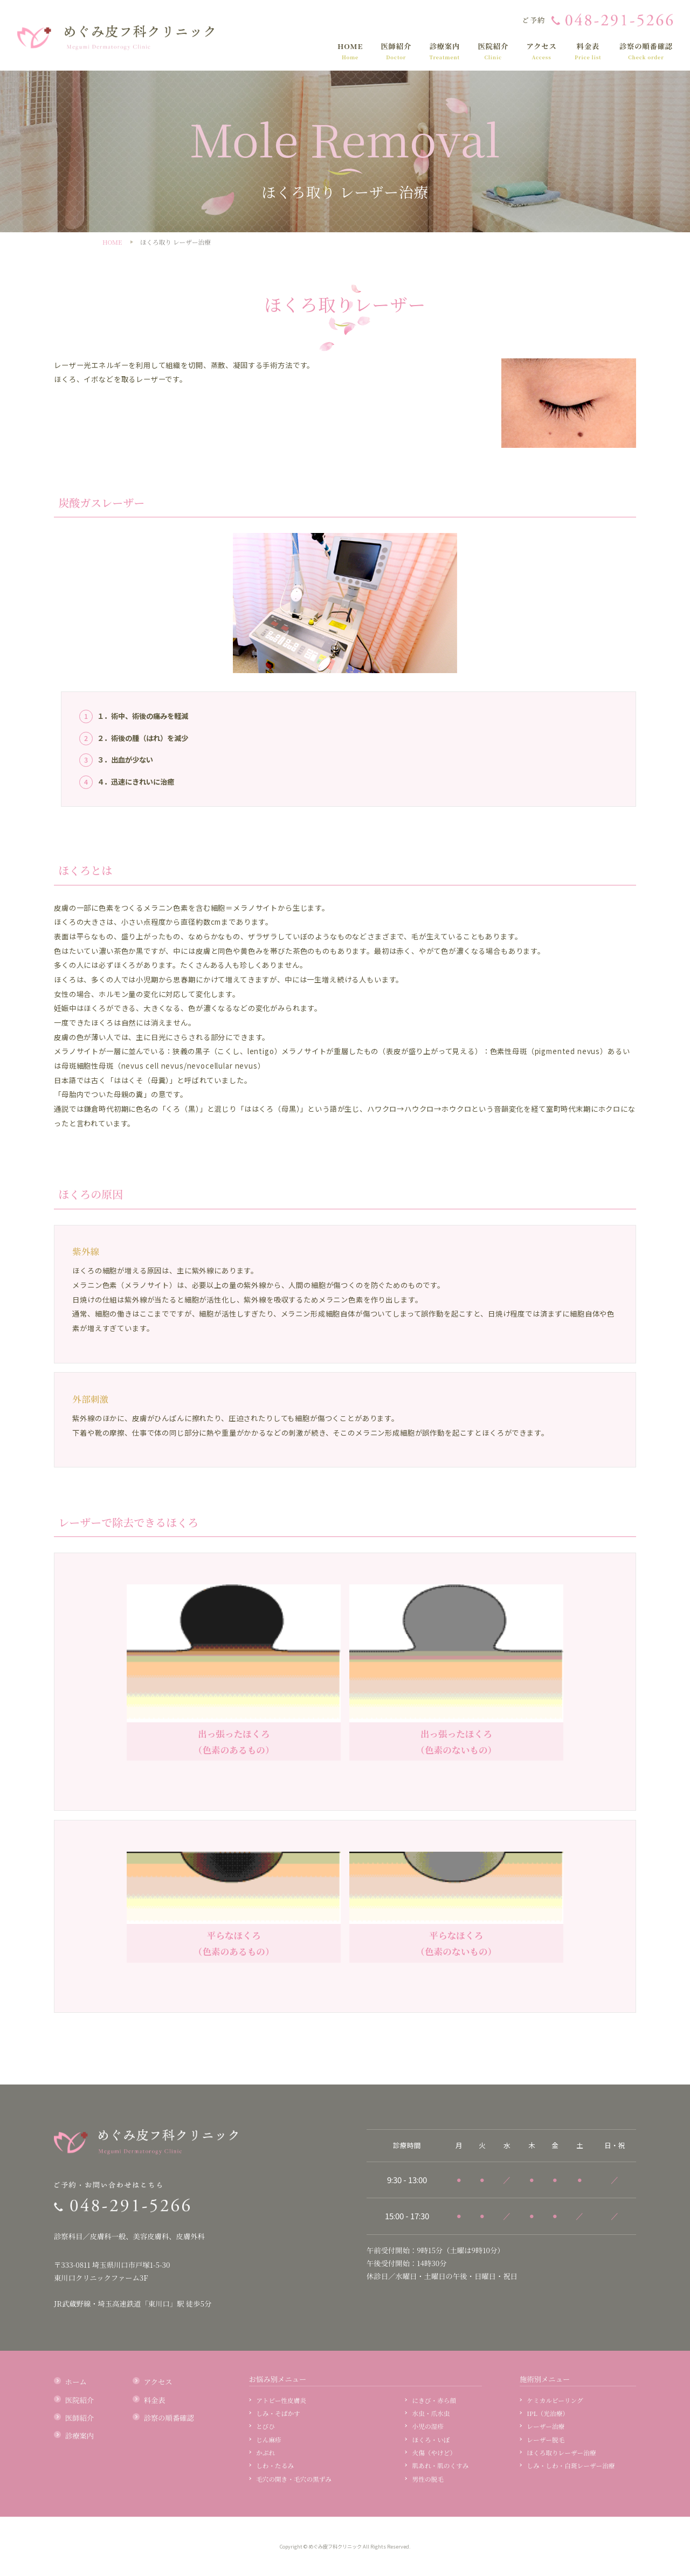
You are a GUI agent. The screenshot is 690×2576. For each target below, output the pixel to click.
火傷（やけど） (434, 2452)
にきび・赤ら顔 (434, 2400)
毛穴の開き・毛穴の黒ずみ (294, 2479)
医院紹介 (493, 51)
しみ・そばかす (278, 2413)
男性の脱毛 (428, 2479)
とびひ (265, 2426)
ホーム (76, 2382)
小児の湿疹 (428, 2426)
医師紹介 (396, 51)
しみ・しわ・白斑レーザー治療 (571, 2465)
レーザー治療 (545, 2426)
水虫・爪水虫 (431, 2413)
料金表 (588, 51)
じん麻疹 (268, 2439)
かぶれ (265, 2452)
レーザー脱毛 (545, 2439)
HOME (350, 51)
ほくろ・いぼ (431, 2439)
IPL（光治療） (548, 2413)
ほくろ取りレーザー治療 (561, 2452)
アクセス (541, 51)
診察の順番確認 (646, 51)
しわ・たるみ (275, 2465)
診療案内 (444, 51)
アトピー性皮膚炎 (281, 2400)
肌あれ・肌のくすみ (440, 2465)
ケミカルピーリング (555, 2400)
